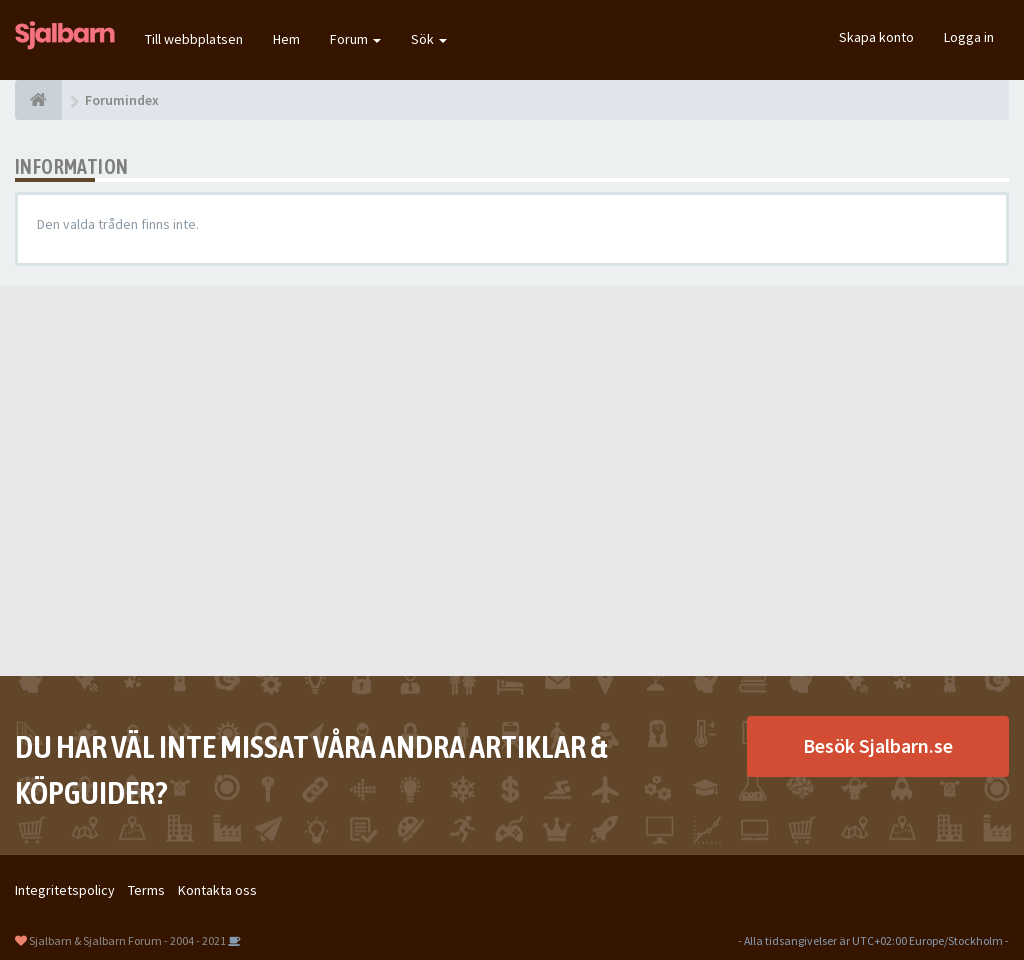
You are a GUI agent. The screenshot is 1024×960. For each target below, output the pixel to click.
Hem (286, 39)
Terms (146, 890)
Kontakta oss (217, 890)
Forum (355, 39)
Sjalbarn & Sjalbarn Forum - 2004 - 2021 (127, 940)
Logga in (969, 37)
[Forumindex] (38, 100)
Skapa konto (876, 37)
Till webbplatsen (194, 39)
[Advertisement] (512, 481)
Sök (429, 39)
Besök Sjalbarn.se (878, 745)
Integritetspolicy (65, 890)
